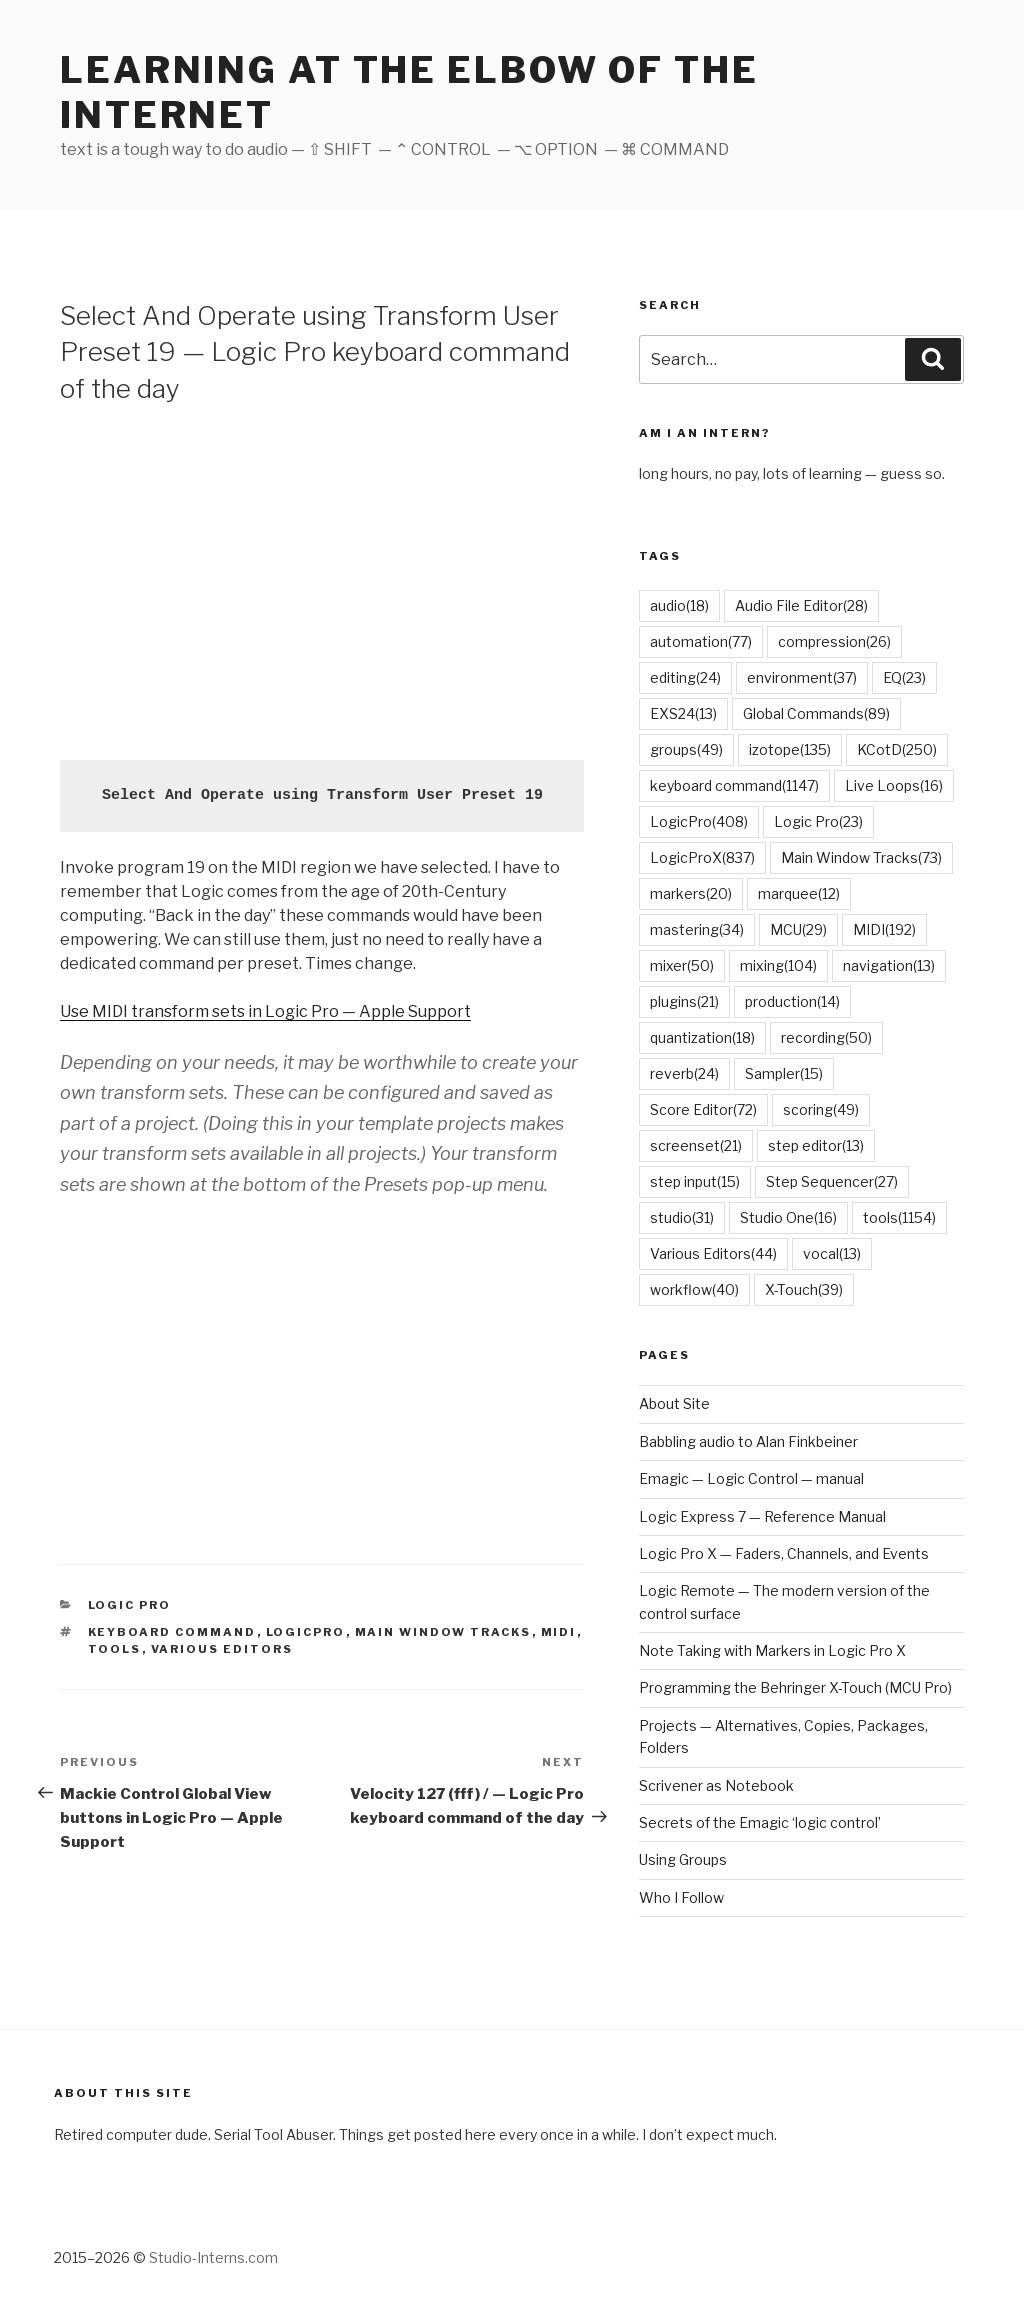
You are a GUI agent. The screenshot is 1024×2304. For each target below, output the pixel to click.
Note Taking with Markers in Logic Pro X (772, 1650)
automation (701, 641)
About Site (674, 1403)
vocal (832, 1253)
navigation (889, 965)
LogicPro (306, 1632)
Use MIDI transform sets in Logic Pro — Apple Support (265, 1011)
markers (691, 893)
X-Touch (804, 1289)
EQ (904, 677)
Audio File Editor (801, 605)
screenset (696, 1145)
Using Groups (683, 1859)
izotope (790, 749)
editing (685, 677)
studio (682, 1217)
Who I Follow (681, 1897)
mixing (778, 965)
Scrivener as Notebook (716, 1785)
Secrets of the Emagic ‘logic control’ (760, 1822)
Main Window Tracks (443, 1632)
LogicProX (702, 857)
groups (686, 749)
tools (115, 1649)
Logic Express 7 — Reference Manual (762, 1516)
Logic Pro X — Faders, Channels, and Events (784, 1553)
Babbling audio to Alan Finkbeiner (748, 1441)
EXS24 (683, 713)
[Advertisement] (322, 580)
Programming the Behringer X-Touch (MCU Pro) (795, 1687)
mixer (682, 965)
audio (679, 605)
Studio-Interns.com (213, 2257)
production (792, 1001)
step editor (816, 1145)
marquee (799, 893)
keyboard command (172, 1632)
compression (834, 641)
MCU (798, 929)
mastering (697, 929)
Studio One (788, 1217)
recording (826, 1037)
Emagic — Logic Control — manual (751, 1478)
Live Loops (894, 785)
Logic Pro (130, 1605)
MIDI (559, 1632)
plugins (684, 1001)
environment (802, 677)
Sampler (784, 1073)
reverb (684, 1073)
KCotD (897, 749)
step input (695, 1181)
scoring (821, 1109)
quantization (702, 1037)
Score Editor (703, 1109)
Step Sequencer (832, 1181)
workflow (694, 1289)
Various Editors (222, 1649)
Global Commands (816, 713)
